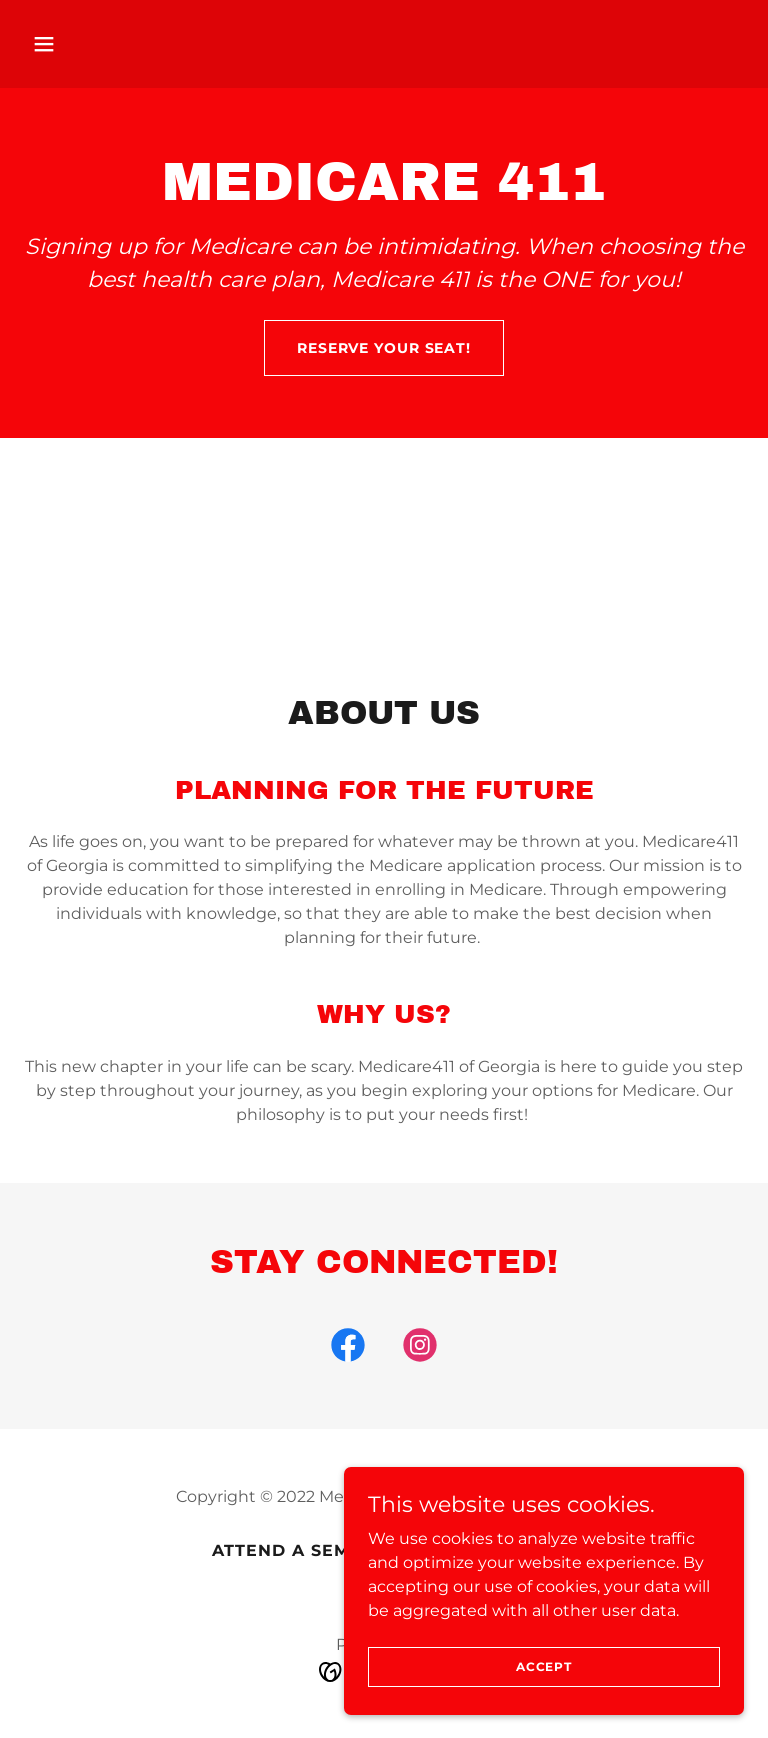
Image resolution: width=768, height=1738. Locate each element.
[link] (348, 1349)
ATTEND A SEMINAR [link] (304, 1550)
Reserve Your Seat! (384, 348)
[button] (78, 44)
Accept (544, 1666)
